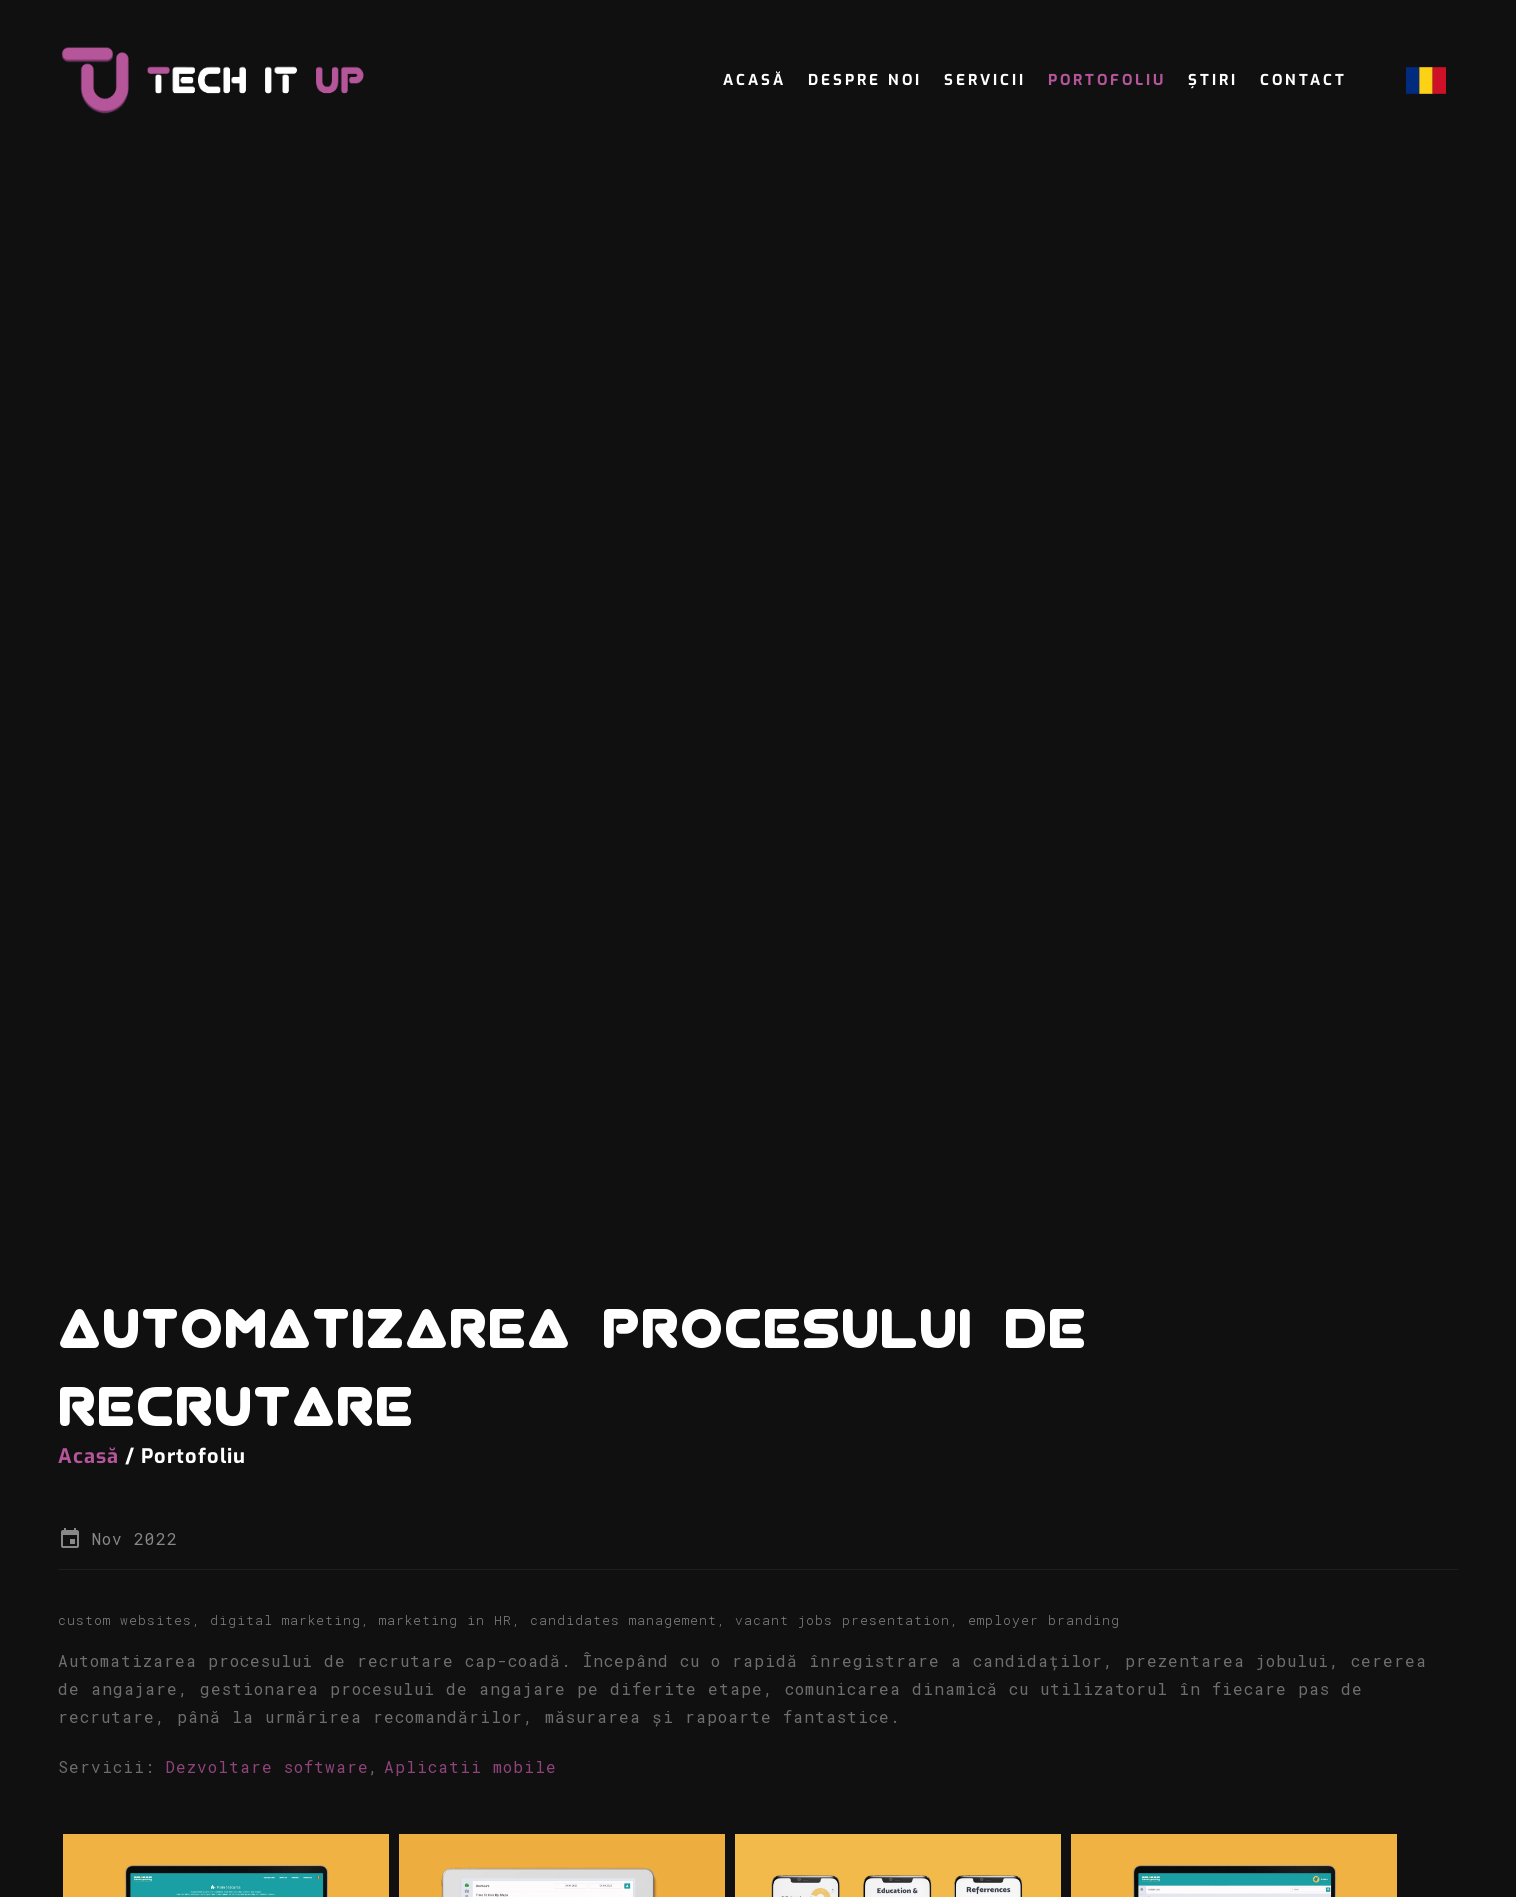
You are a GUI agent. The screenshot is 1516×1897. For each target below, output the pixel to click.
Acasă (754, 80)
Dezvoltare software (267, 1774)
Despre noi (865, 80)
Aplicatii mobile (470, 1774)
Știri (1213, 80)
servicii (985, 80)
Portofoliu (1107, 80)
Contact (1303, 80)
